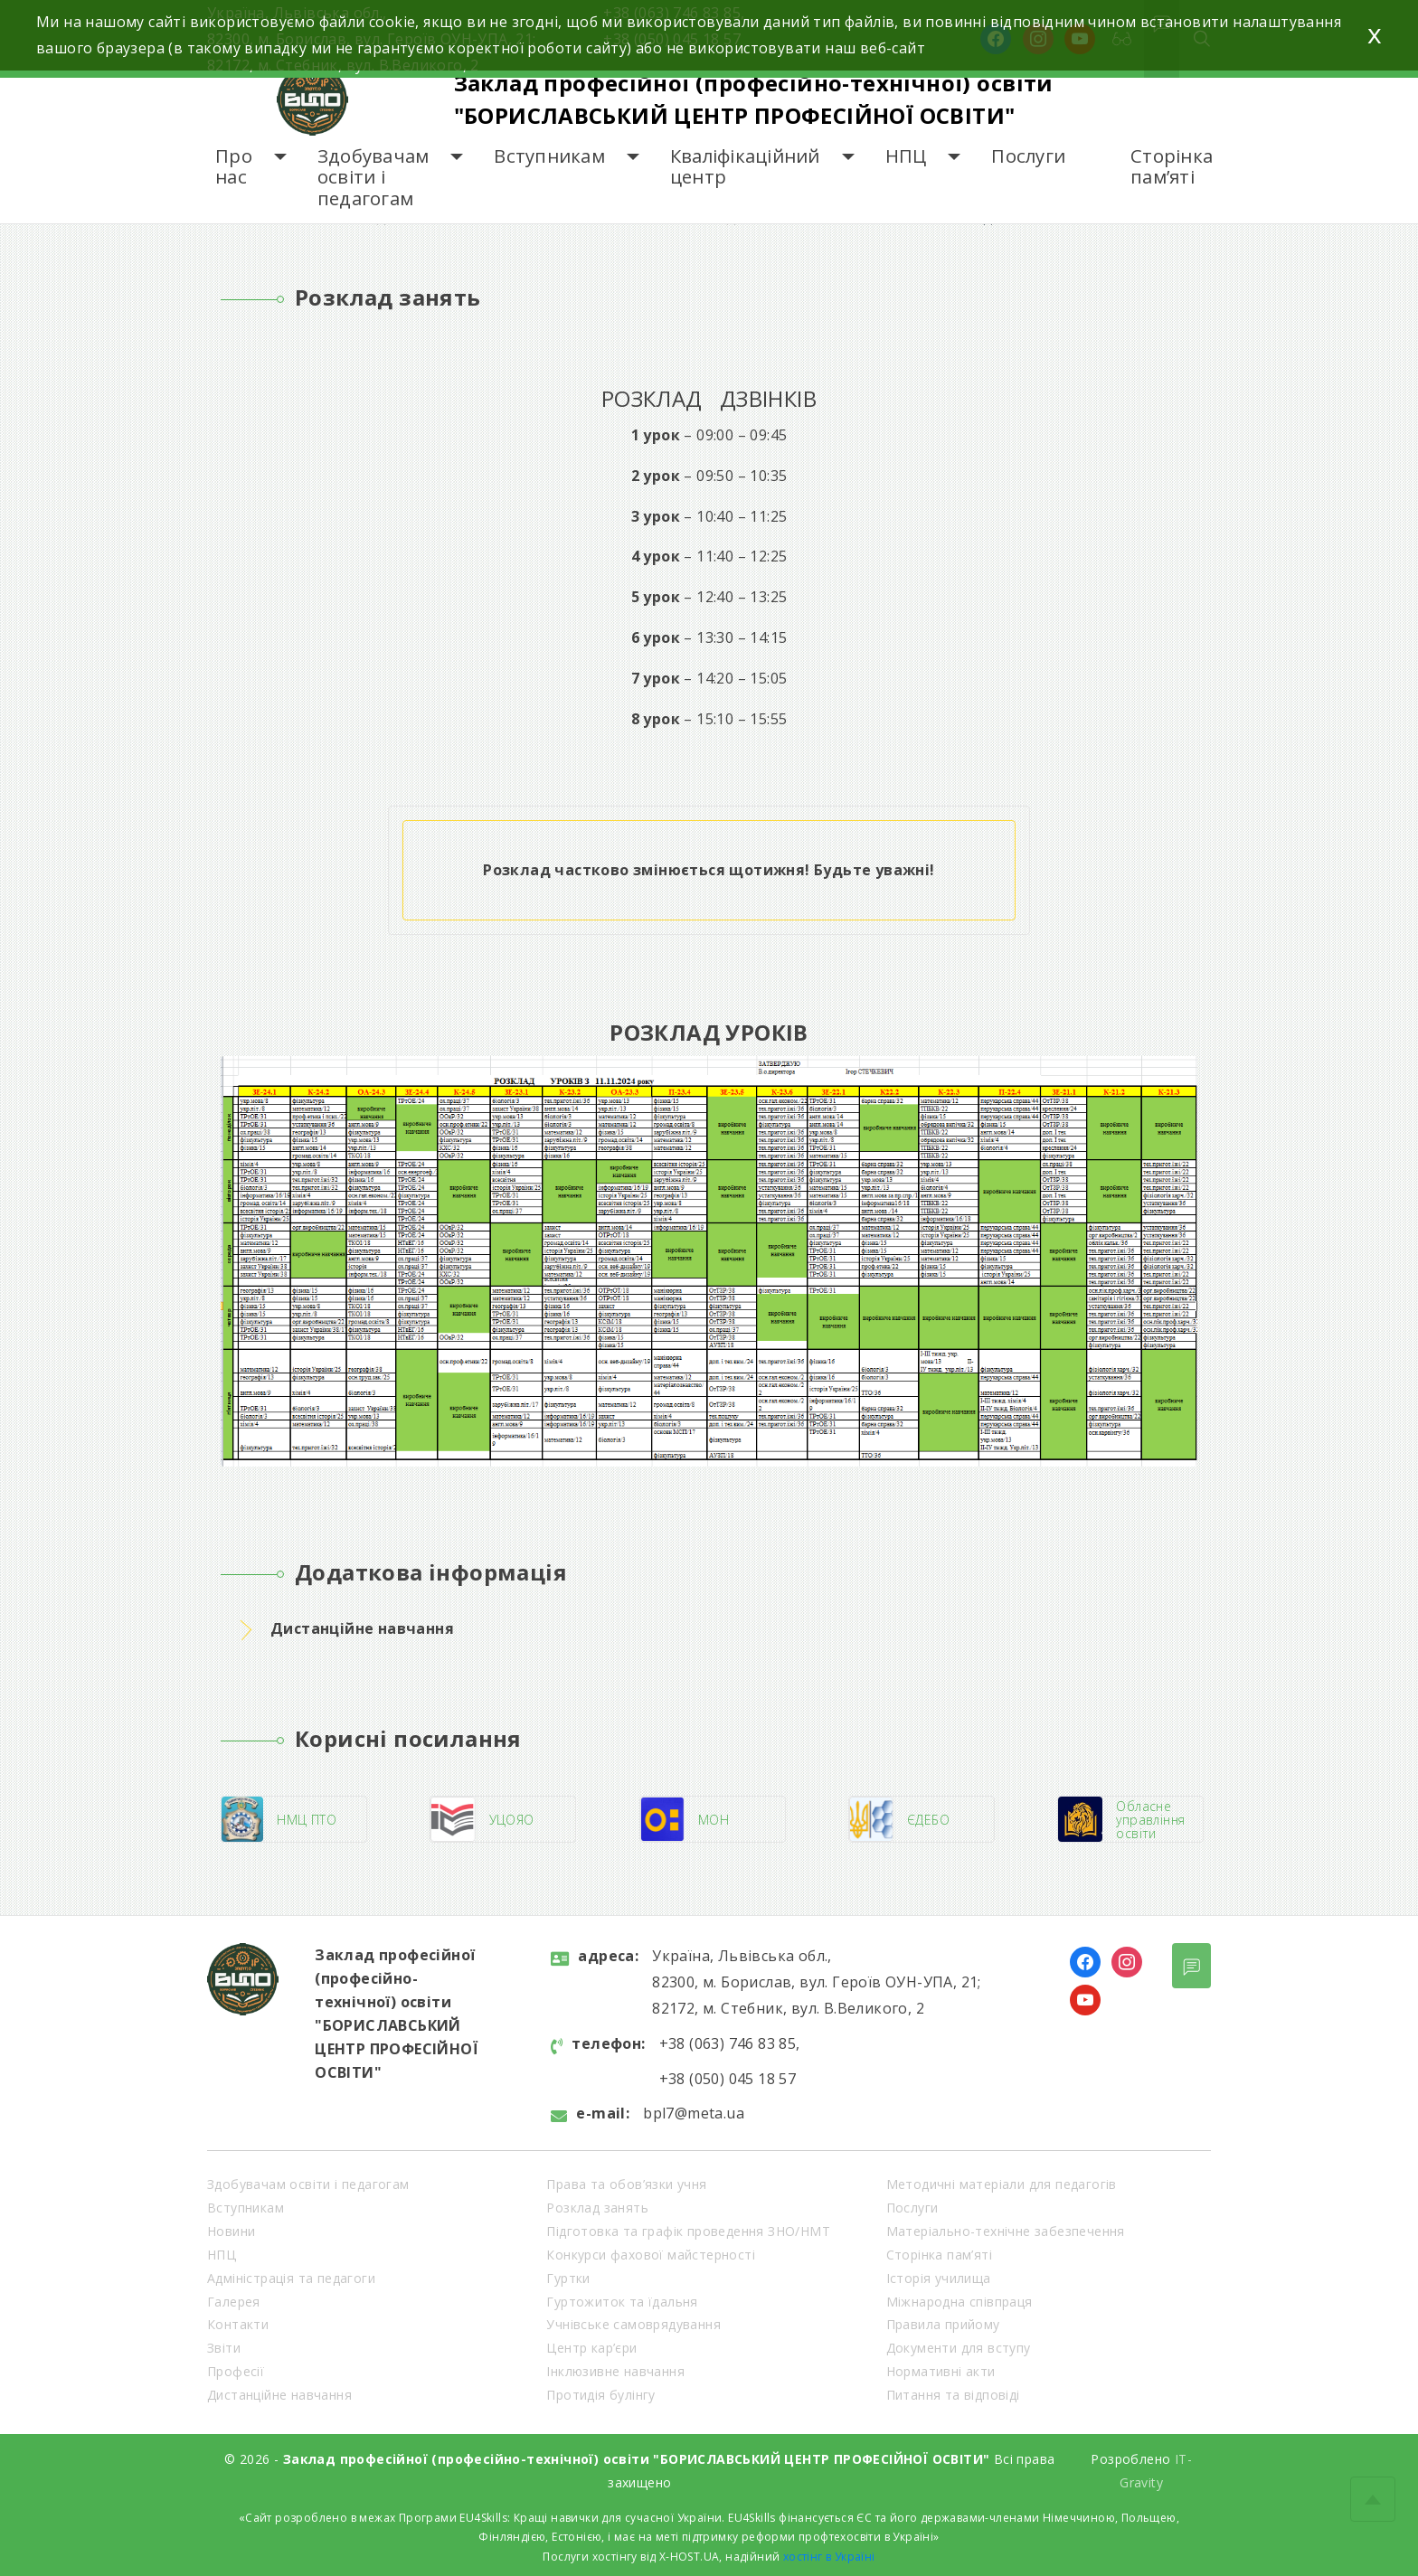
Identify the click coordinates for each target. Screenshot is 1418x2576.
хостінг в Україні (829, 2556)
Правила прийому (943, 2324)
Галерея (233, 2301)
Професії (235, 2371)
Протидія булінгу (600, 2394)
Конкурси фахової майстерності (650, 2254)
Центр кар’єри (591, 2347)
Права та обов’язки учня (626, 2184)
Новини (231, 2231)
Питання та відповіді (953, 2394)
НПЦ (906, 156)
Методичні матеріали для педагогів (1001, 2184)
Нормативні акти (941, 2371)
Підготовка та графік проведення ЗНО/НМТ (688, 2231)
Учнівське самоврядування (633, 2324)
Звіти (224, 2347)
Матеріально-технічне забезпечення (1005, 2231)
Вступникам (549, 156)
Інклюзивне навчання (615, 2371)
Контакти (238, 2324)
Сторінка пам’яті (1171, 167)
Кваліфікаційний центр (745, 167)
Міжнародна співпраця (959, 2301)
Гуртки (568, 2278)
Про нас (233, 167)
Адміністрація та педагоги (291, 2278)
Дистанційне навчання (279, 2394)
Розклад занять (597, 2207)
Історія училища (938, 2278)
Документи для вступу (958, 2347)
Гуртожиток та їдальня (621, 2301)
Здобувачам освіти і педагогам (373, 177)
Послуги (1028, 156)
